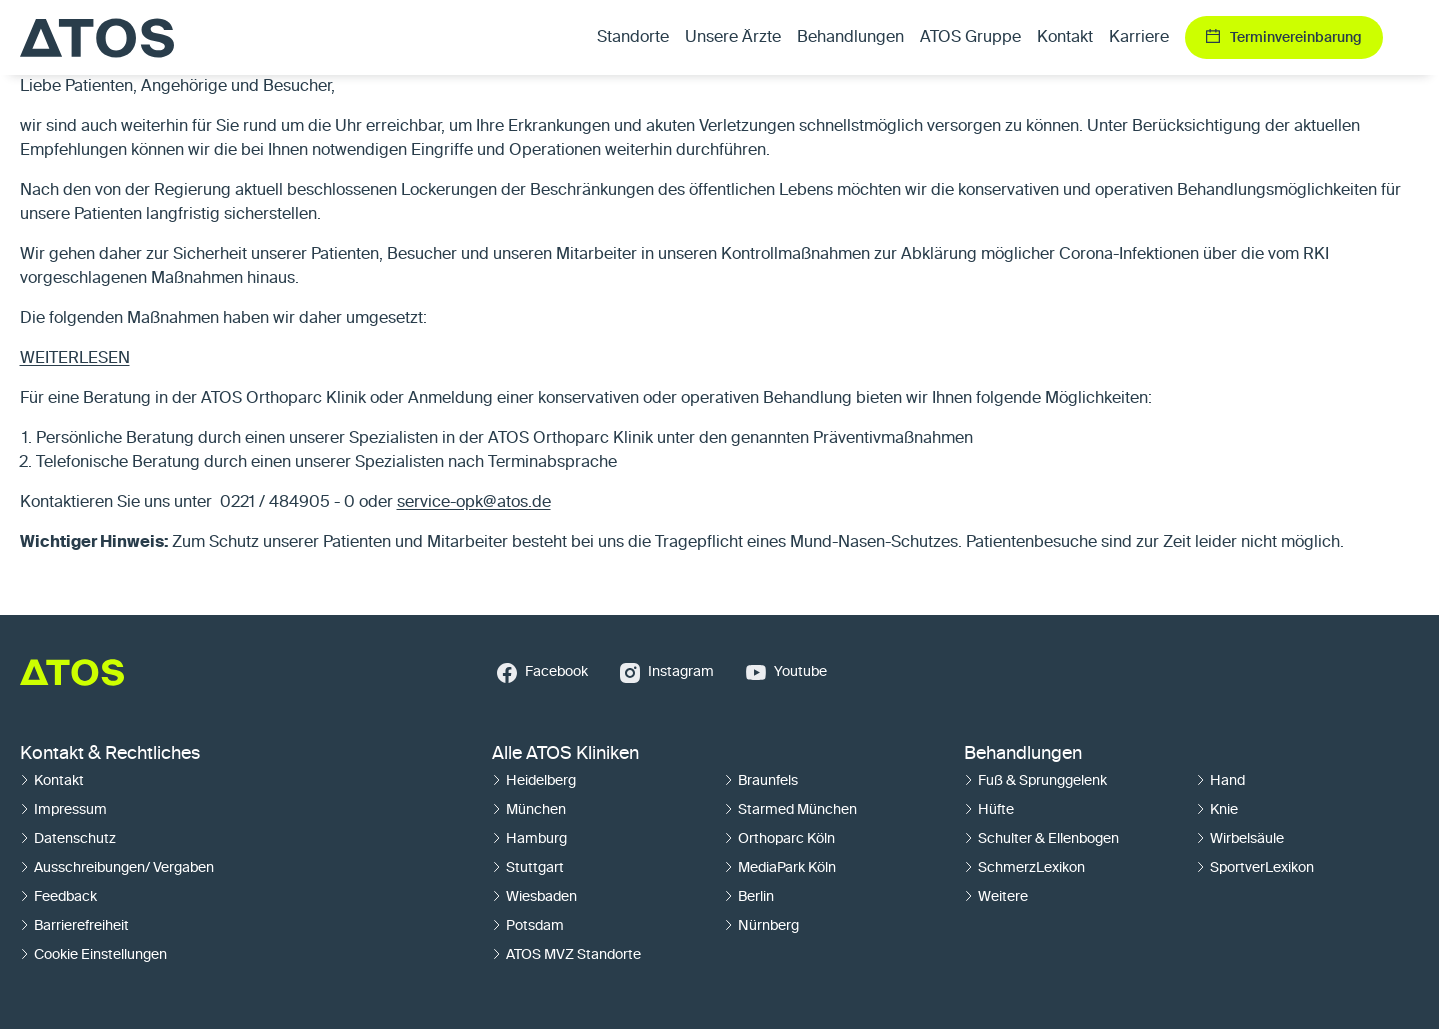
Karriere (1139, 38)
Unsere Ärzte (733, 38)
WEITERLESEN (75, 359)
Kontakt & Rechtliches (110, 754)
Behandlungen (1023, 754)
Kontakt (1065, 38)
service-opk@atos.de (474, 503)
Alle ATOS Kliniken (565, 754)
